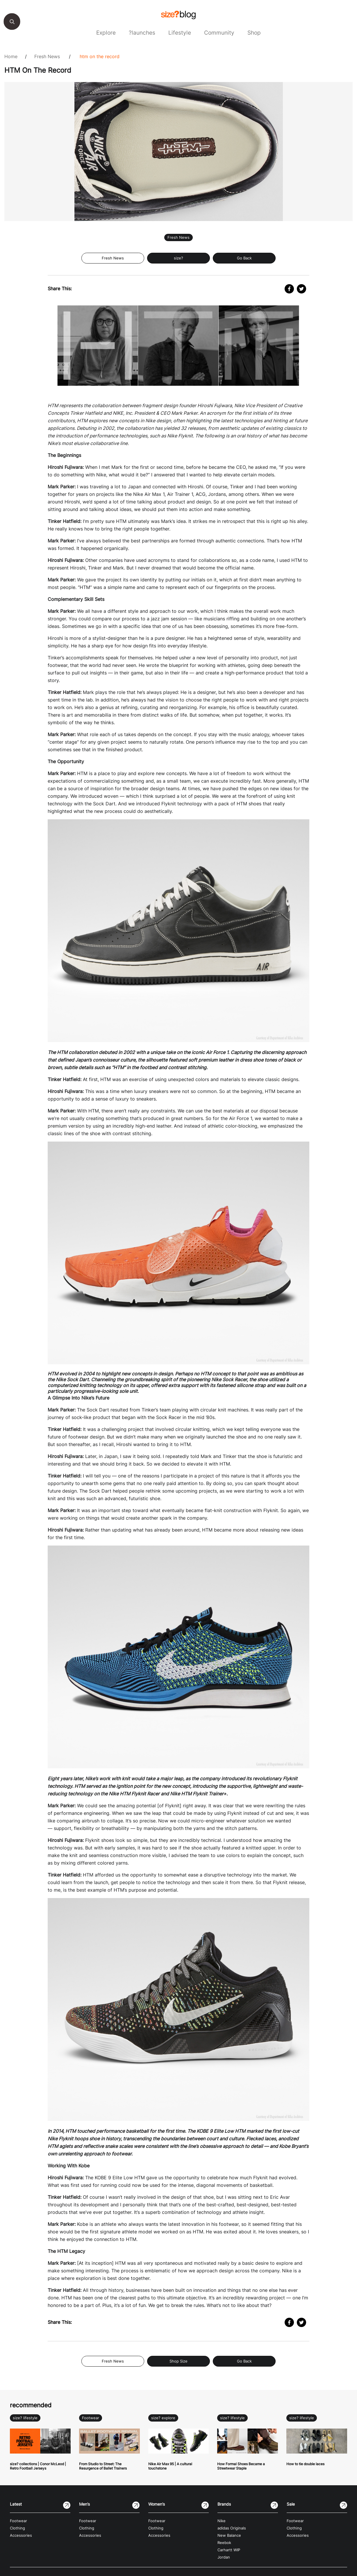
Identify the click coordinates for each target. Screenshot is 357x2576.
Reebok (224, 2543)
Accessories (21, 2535)
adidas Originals (231, 2528)
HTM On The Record (99, 56)
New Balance (229, 2535)
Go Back (244, 258)
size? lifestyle (25, 2418)
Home (10, 56)
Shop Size (178, 2361)
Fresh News (47, 56)
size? (178, 258)
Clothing (17, 2528)
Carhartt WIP (228, 2550)
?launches (142, 32)
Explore (106, 32)
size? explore (163, 2418)
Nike (221, 2521)
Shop (254, 32)
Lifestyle (179, 32)
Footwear (90, 2418)
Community (219, 32)
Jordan (223, 2557)
